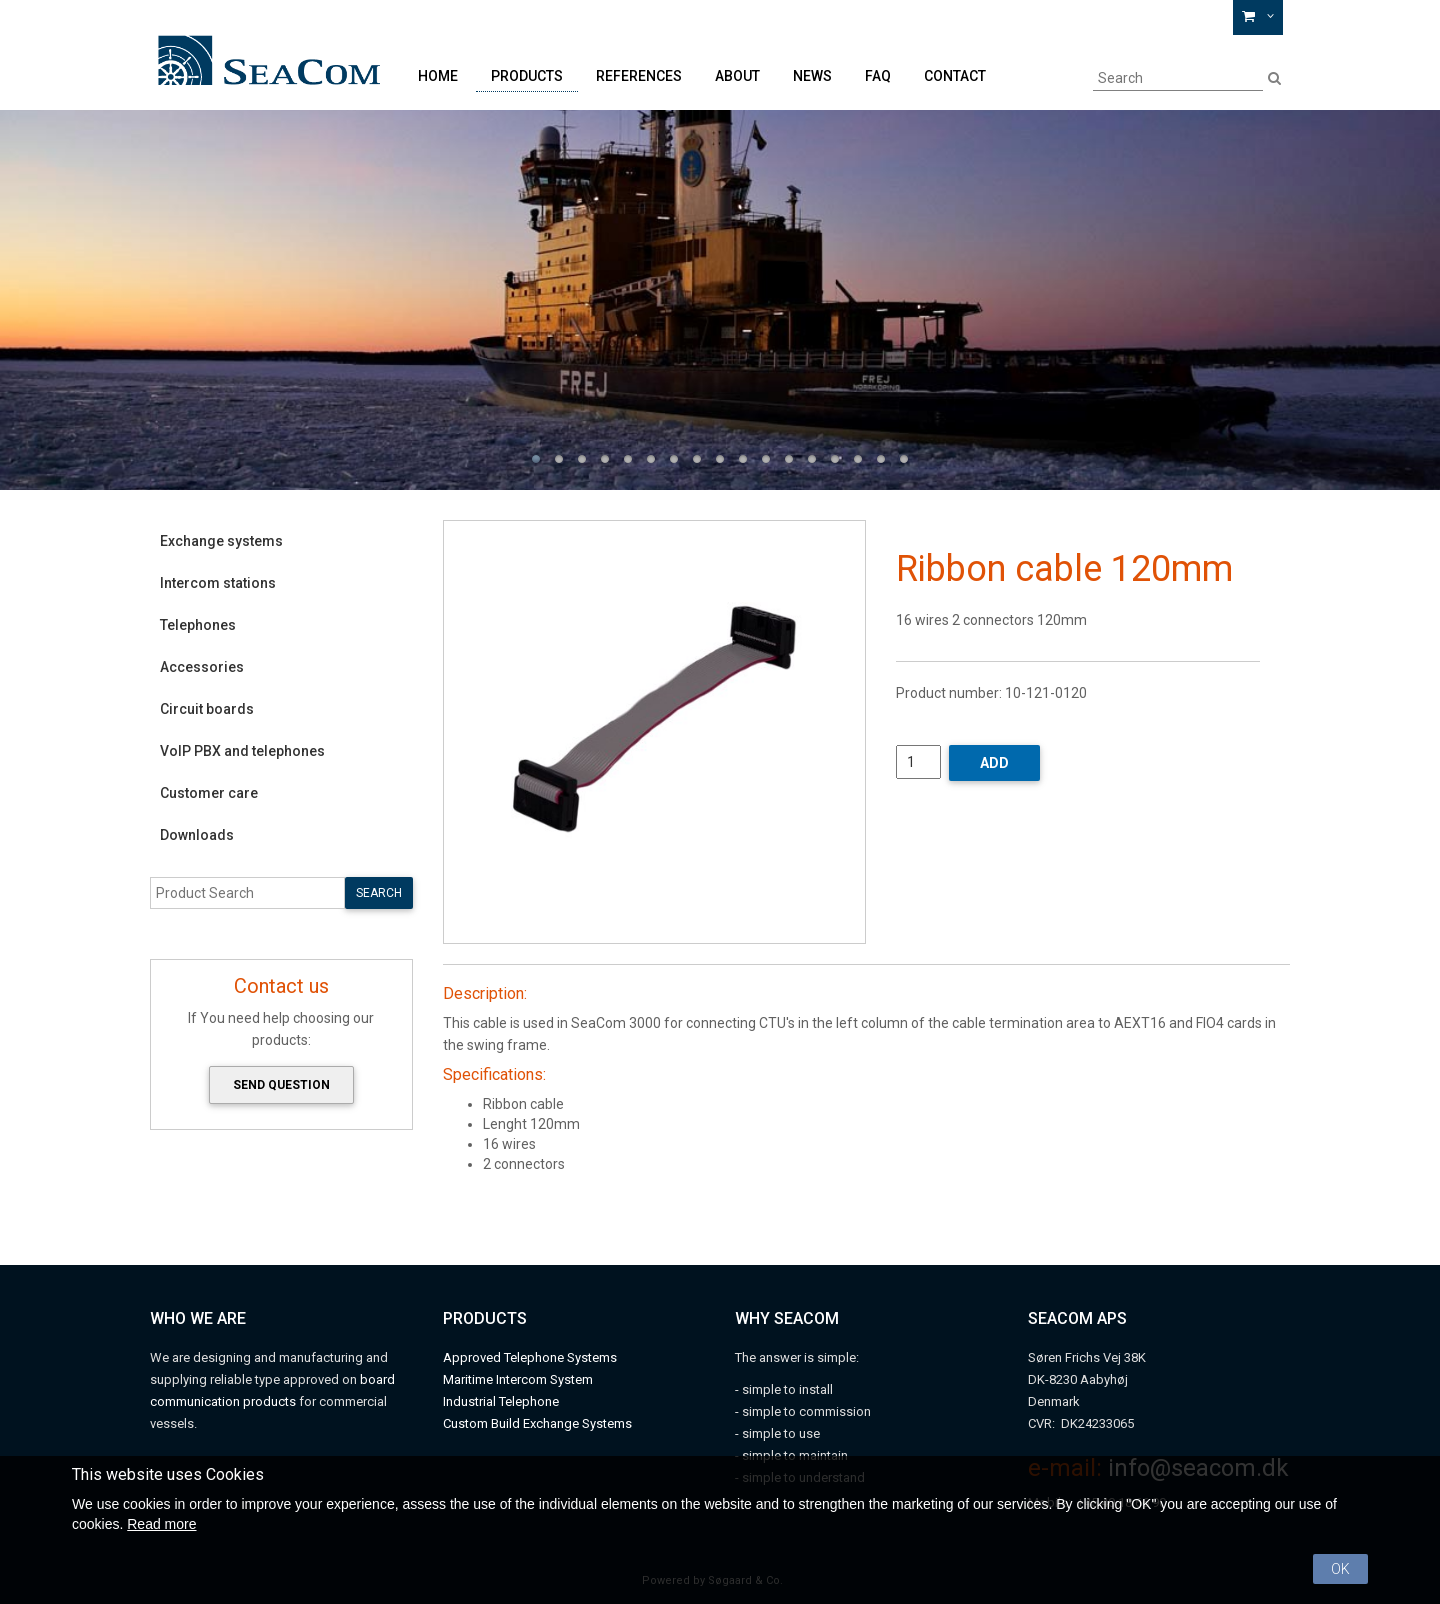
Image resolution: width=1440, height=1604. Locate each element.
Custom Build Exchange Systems (537, 1423)
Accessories (202, 667)
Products (527, 76)
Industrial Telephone (501, 1401)
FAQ (878, 76)
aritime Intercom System (523, 1379)
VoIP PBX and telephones (242, 751)
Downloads (197, 835)
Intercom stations (218, 583)
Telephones (198, 625)
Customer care (209, 793)
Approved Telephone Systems (530, 1357)
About (737, 76)
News (812, 76)
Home (438, 76)
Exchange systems (221, 541)
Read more (161, 1524)
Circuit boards (207, 709)
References (639, 76)
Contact (955, 76)
